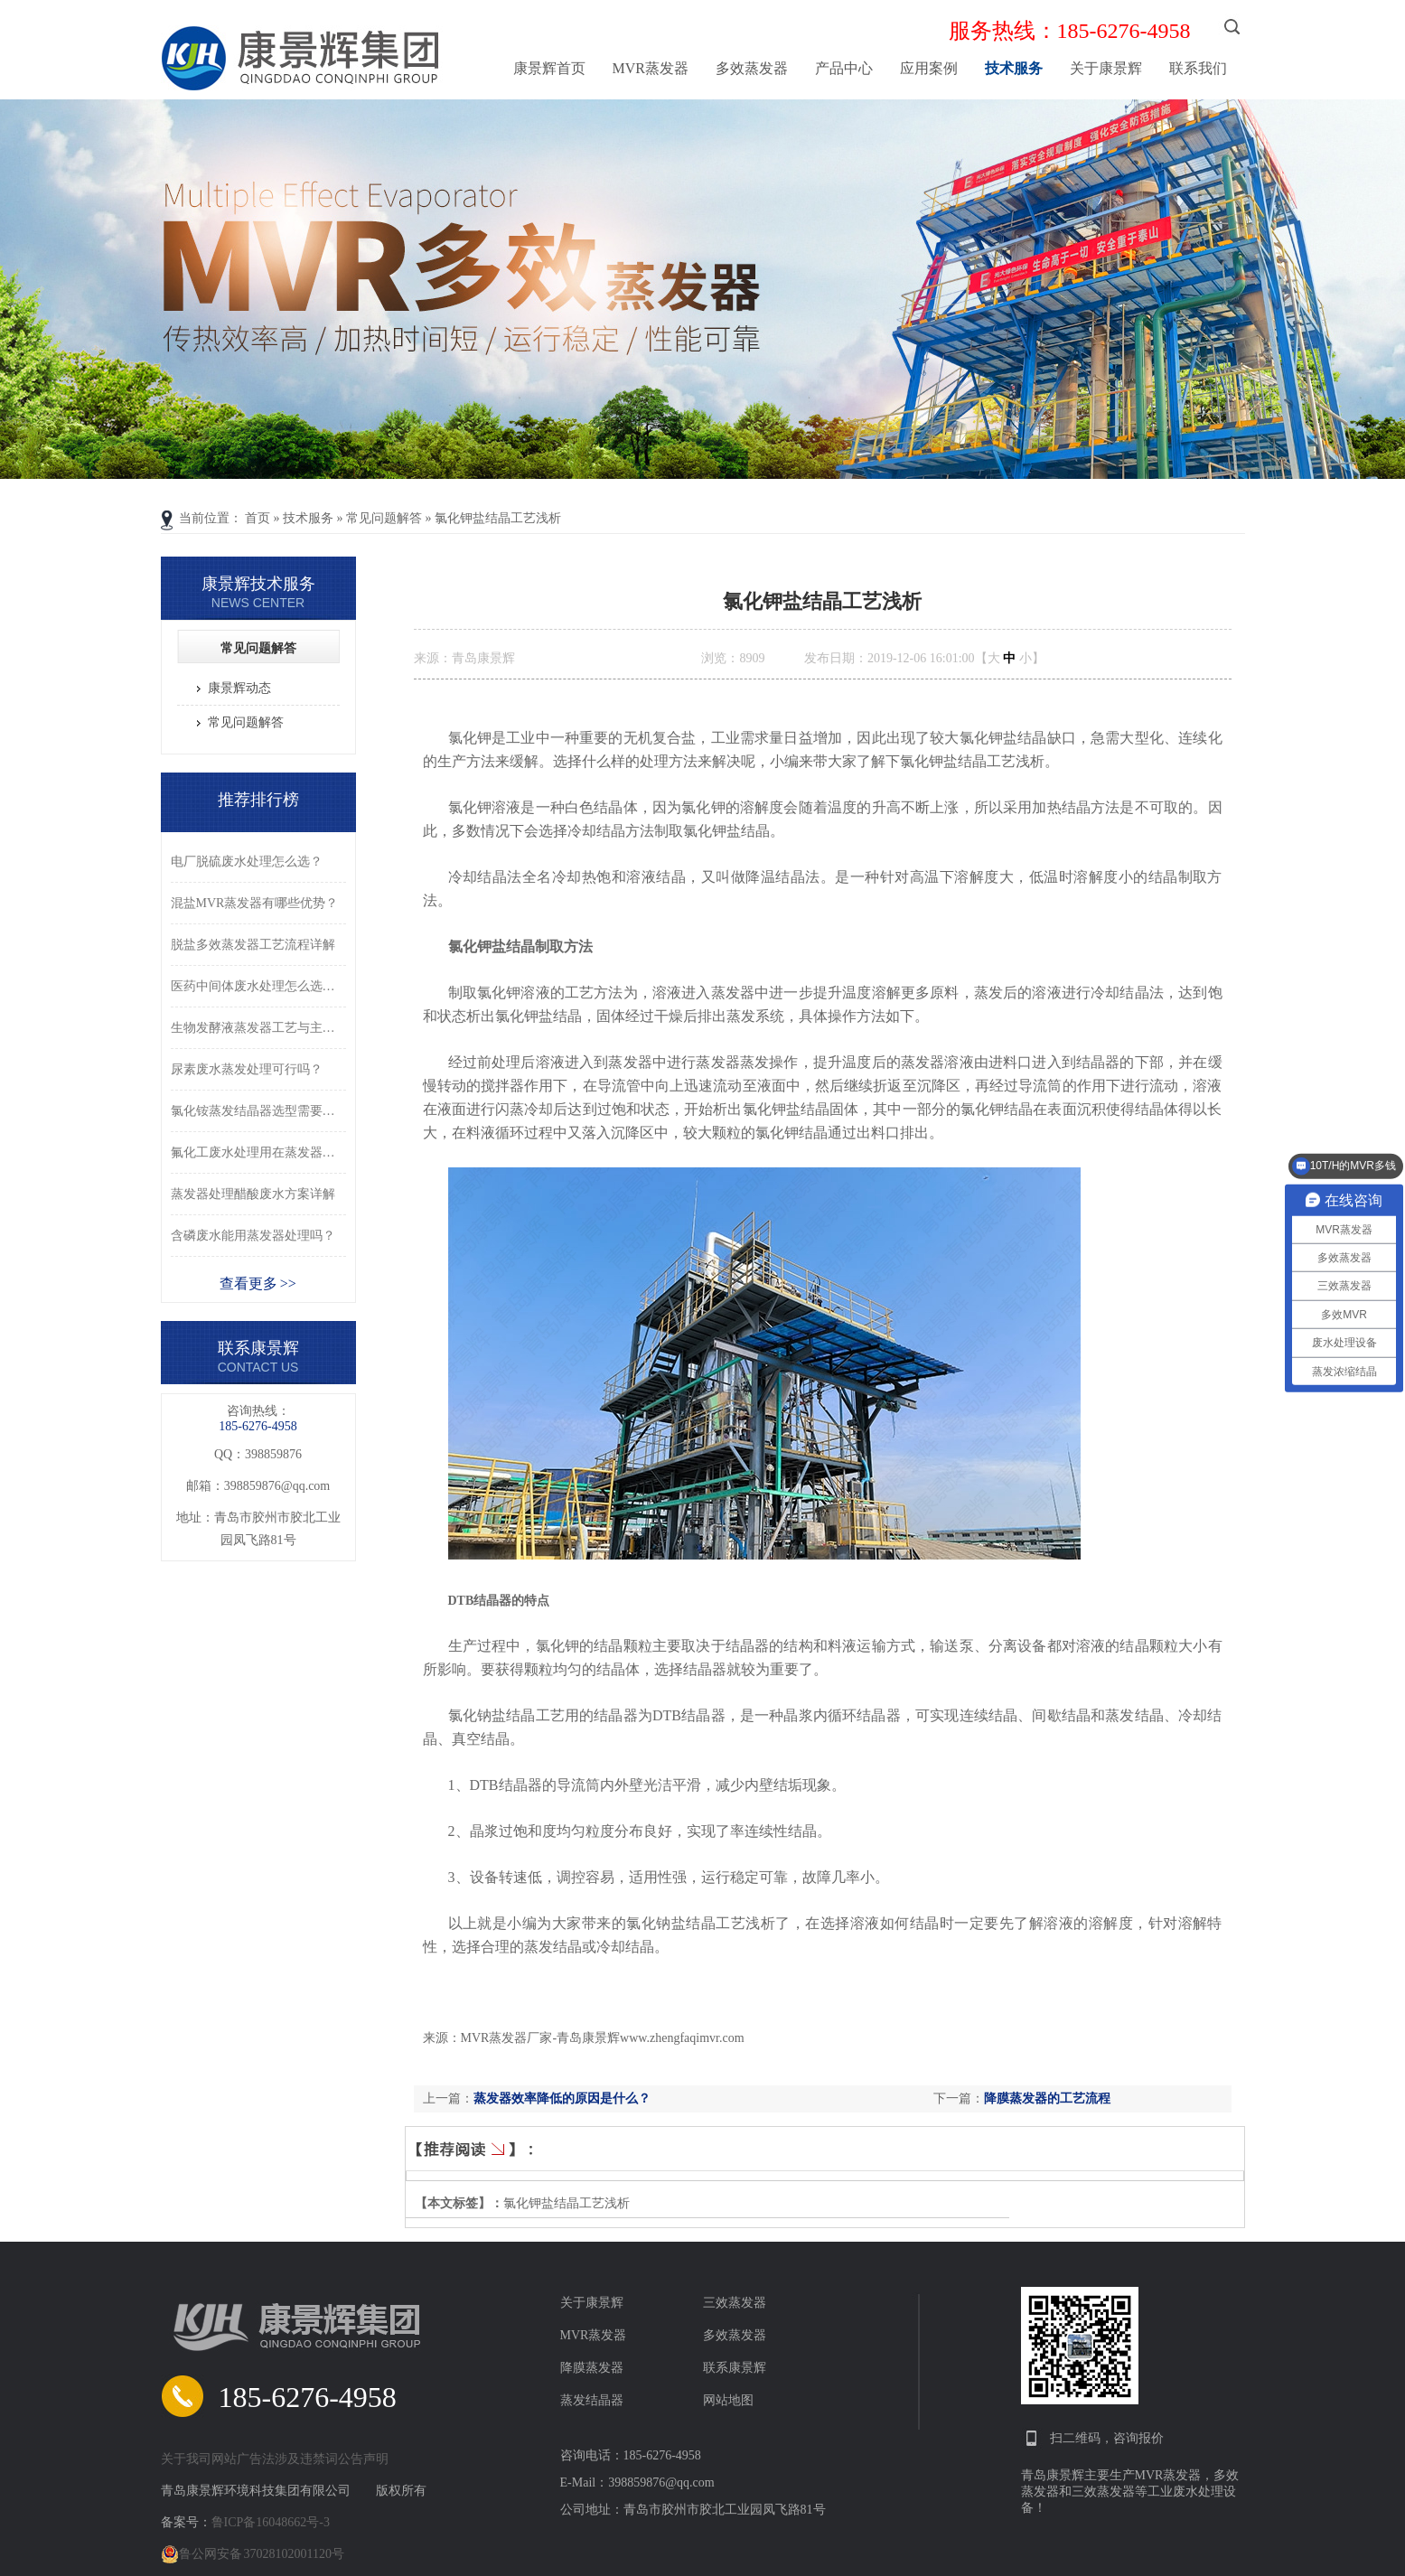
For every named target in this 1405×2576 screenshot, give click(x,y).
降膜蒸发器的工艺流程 (1047, 2098)
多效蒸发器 (752, 68)
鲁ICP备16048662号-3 (270, 2522)
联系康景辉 (734, 2368)
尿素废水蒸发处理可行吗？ (247, 1069)
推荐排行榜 (258, 800)
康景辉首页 (549, 68)
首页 (257, 518)
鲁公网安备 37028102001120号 (252, 2554)
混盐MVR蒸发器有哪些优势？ (255, 903)
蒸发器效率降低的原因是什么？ (562, 2098)
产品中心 (844, 68)
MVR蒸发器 (650, 68)
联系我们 (1198, 68)
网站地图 (728, 2400)
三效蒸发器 (734, 2302)
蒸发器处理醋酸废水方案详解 (253, 1194)
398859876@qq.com (277, 1486)
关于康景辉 (1106, 68)
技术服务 (1014, 68)
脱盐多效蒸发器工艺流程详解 (253, 944)
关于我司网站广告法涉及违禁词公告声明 (275, 2459)
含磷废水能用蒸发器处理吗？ (253, 1235)
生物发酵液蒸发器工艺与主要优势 (258, 1028)
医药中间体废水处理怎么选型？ (258, 986)
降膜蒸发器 (591, 2368)
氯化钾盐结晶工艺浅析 (498, 518)
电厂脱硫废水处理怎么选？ (247, 861)
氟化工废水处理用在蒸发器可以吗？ (258, 1152)
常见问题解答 (384, 518)
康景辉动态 (239, 688)
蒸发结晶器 (591, 2400)
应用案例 (929, 68)
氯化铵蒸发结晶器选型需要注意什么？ (258, 1111)
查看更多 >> (258, 1283)
